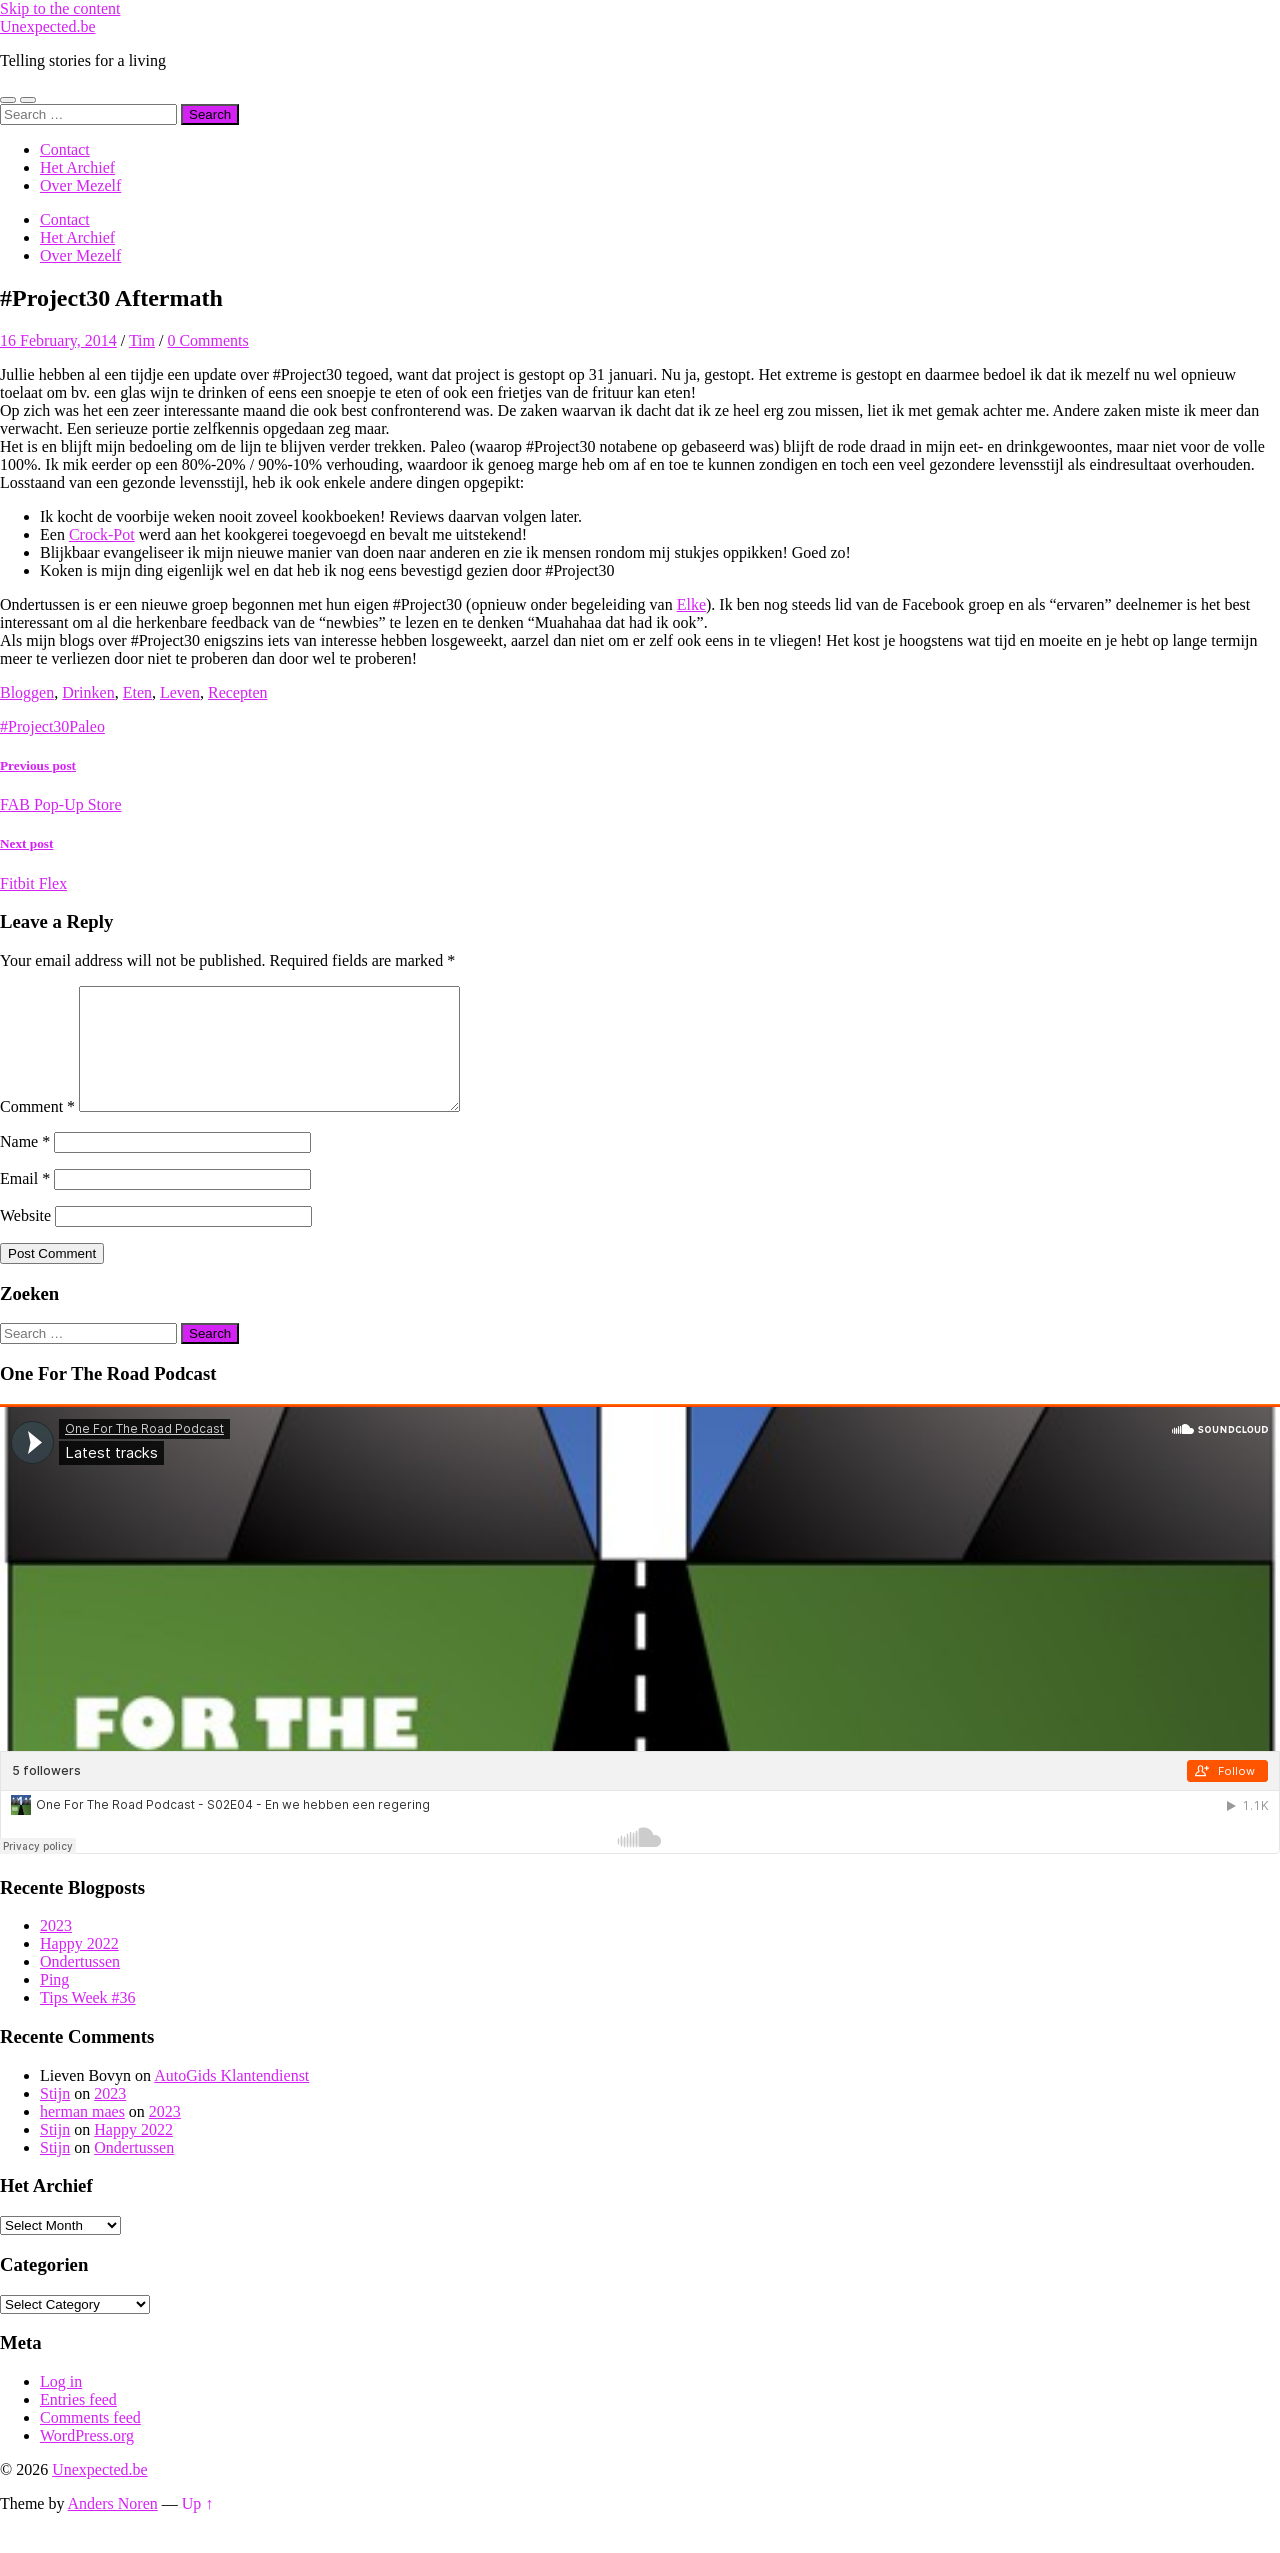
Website (25, 1239)
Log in (61, 2405)
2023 (56, 1949)
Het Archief (77, 167)
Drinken (88, 692)
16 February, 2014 (58, 340)
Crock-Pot (102, 534)
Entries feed (78, 2423)
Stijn (55, 2117)
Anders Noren (113, 2527)
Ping (54, 2003)
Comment (37, 1130)
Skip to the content (60, 8)
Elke (691, 604)
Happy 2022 (79, 1967)
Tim (142, 340)
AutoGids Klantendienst (231, 2099)
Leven (180, 692)
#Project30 (34, 726)
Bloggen (27, 692)
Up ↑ (198, 2527)
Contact (65, 149)
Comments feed (90, 2441)
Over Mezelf (80, 185)
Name (25, 1165)
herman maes (82, 2135)
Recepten (238, 692)
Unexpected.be (48, 26)
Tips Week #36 (88, 2021)
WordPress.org (87, 2459)
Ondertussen (80, 1985)
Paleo (87, 726)
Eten (137, 692)
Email (25, 1202)
